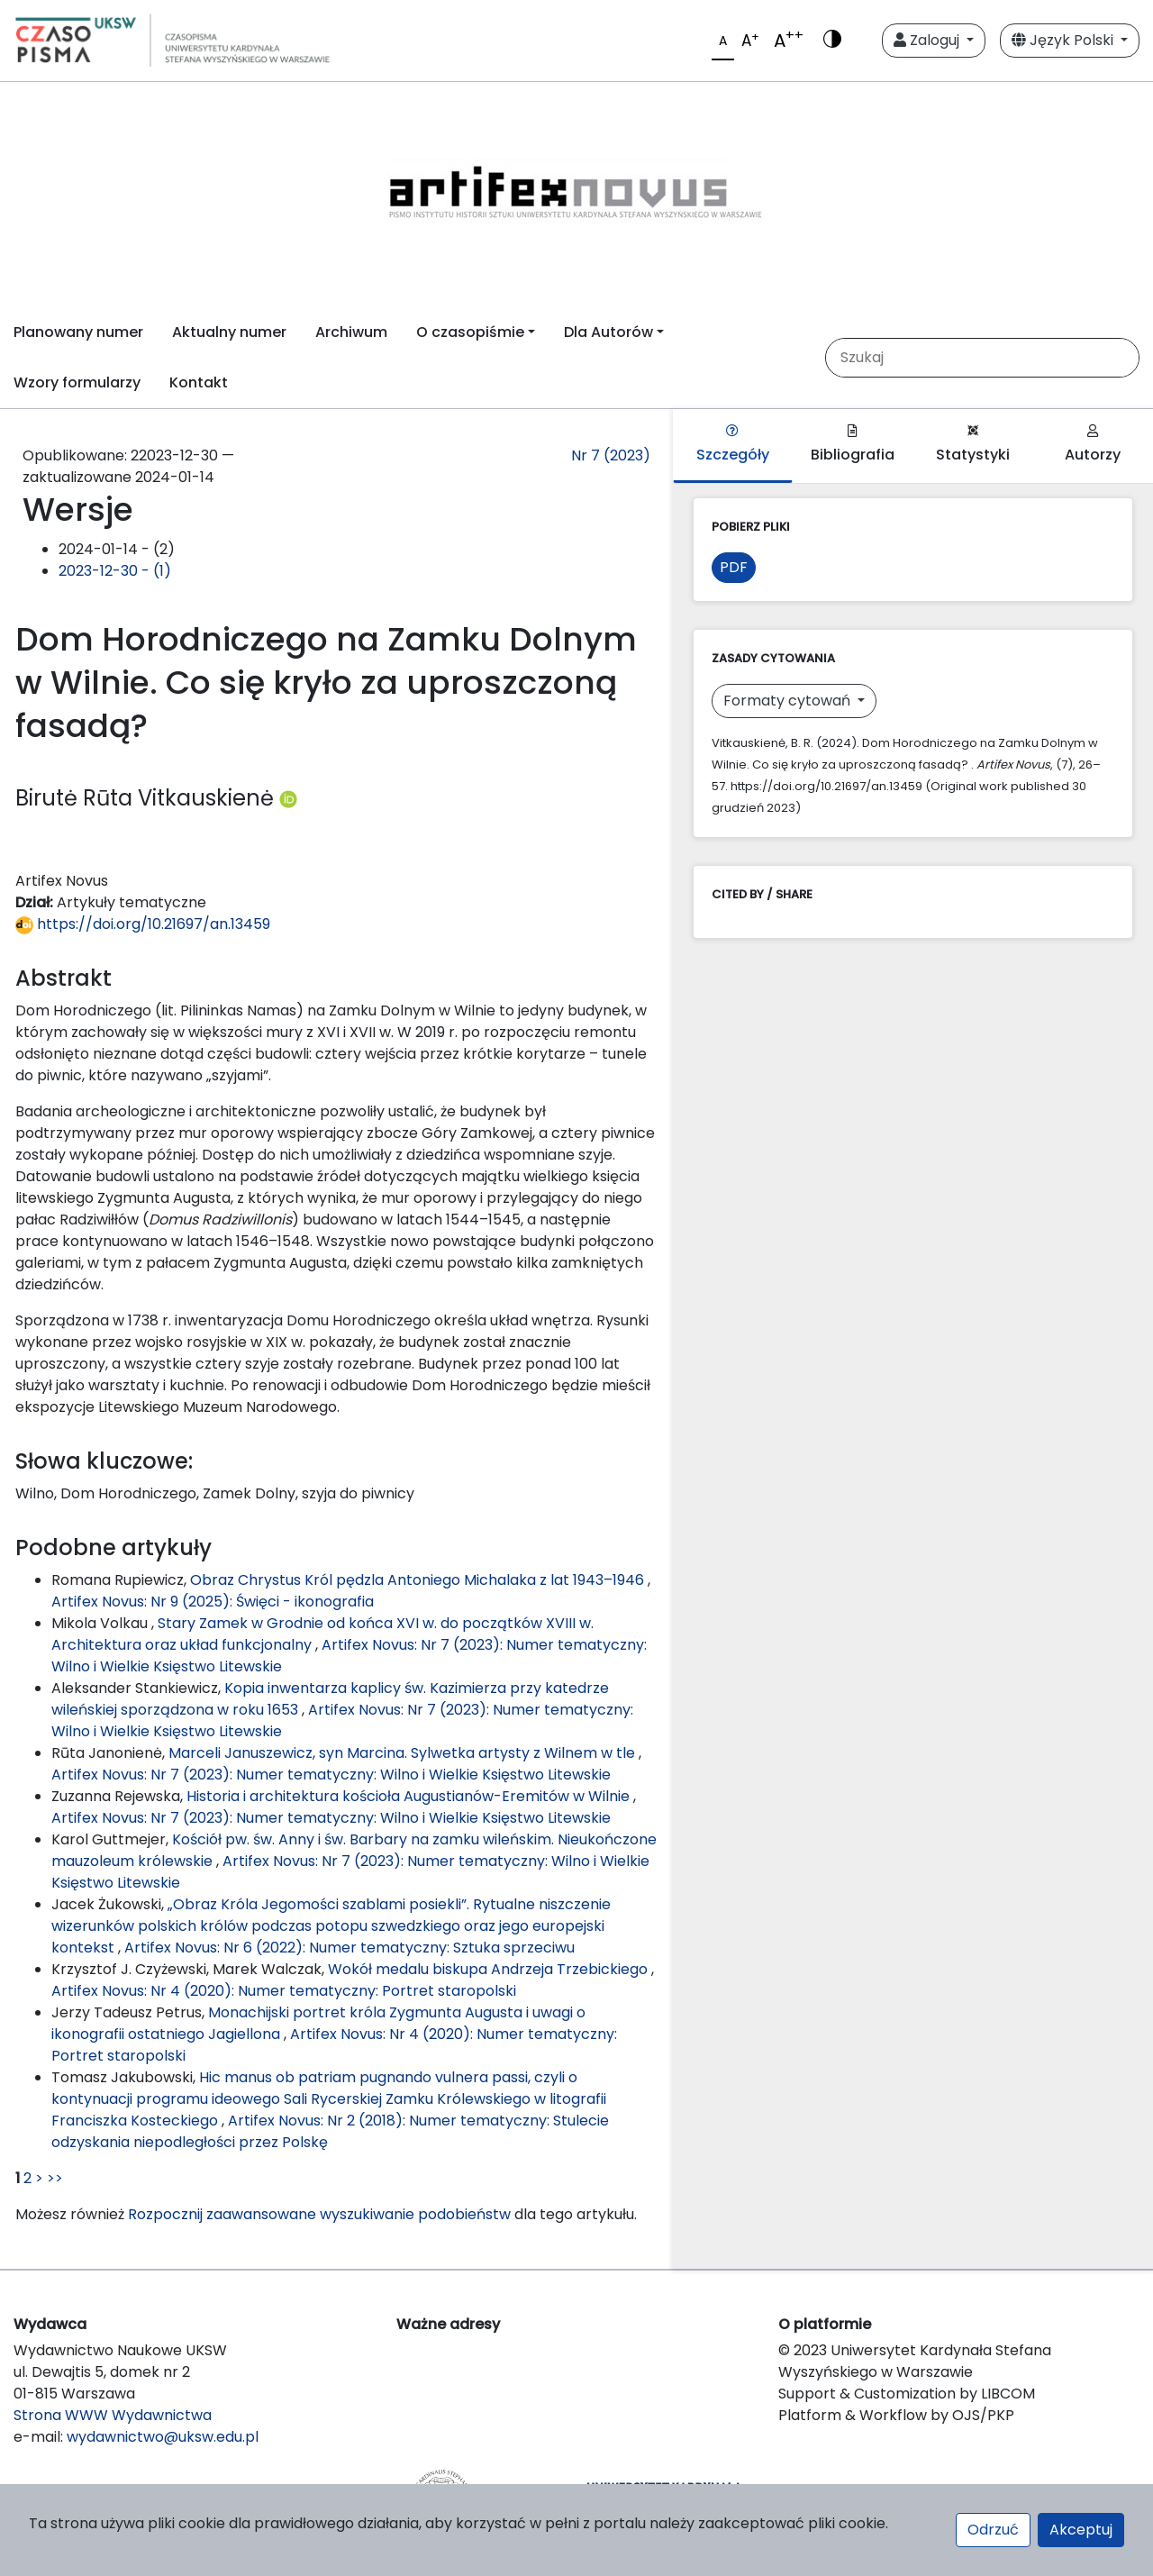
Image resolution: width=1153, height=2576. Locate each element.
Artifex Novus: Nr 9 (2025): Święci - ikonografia (212, 1601)
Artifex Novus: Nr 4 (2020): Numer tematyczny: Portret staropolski (283, 1990)
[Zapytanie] (981, 358)
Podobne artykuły (113, 1547)
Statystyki (973, 444)
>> (55, 2178)
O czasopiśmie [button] (470, 332)
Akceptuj (1080, 2529)
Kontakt (198, 382)
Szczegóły (732, 444)
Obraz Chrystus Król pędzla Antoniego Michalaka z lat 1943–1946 (419, 1580)
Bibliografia (852, 444)
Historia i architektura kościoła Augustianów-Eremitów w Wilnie (409, 1796)
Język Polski (1064, 40)
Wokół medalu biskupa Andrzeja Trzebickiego (489, 1969)
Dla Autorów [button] (608, 332)
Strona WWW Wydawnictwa (113, 2415)
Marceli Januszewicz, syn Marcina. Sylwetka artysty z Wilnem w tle (403, 1753)
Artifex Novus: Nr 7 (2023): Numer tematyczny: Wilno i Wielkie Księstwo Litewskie (331, 1774)
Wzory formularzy (77, 382)
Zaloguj (928, 40)
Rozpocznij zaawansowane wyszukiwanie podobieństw (319, 2214)
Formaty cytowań (788, 700)
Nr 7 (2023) (610, 455)
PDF (734, 567)
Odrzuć (993, 2529)
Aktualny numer (229, 332)
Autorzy (1093, 444)
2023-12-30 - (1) (115, 570)
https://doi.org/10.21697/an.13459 (142, 924)
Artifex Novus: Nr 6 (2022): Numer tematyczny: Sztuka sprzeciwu (349, 1947)
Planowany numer (78, 332)
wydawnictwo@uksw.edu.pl (163, 2436)
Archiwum (351, 332)
